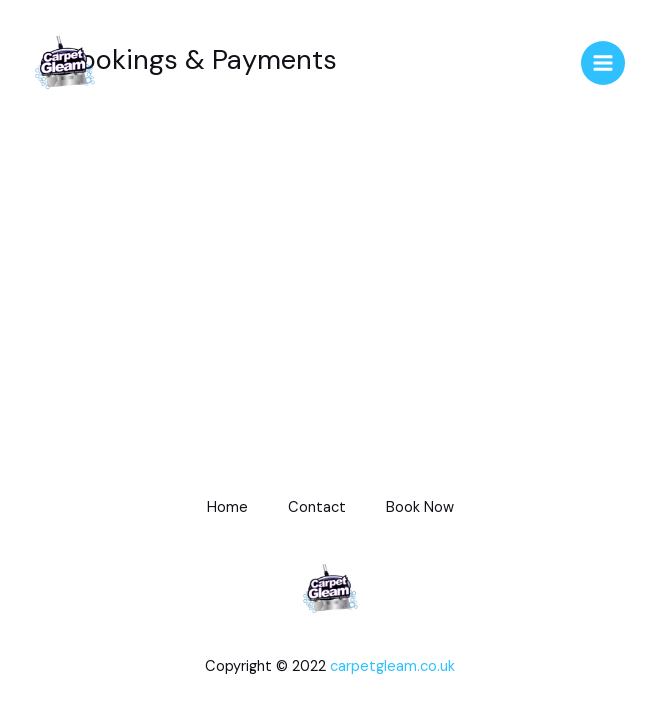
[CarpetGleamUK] (65, 63)
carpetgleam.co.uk (392, 666)
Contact (317, 507)
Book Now (420, 507)
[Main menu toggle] (603, 63)
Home (227, 507)
